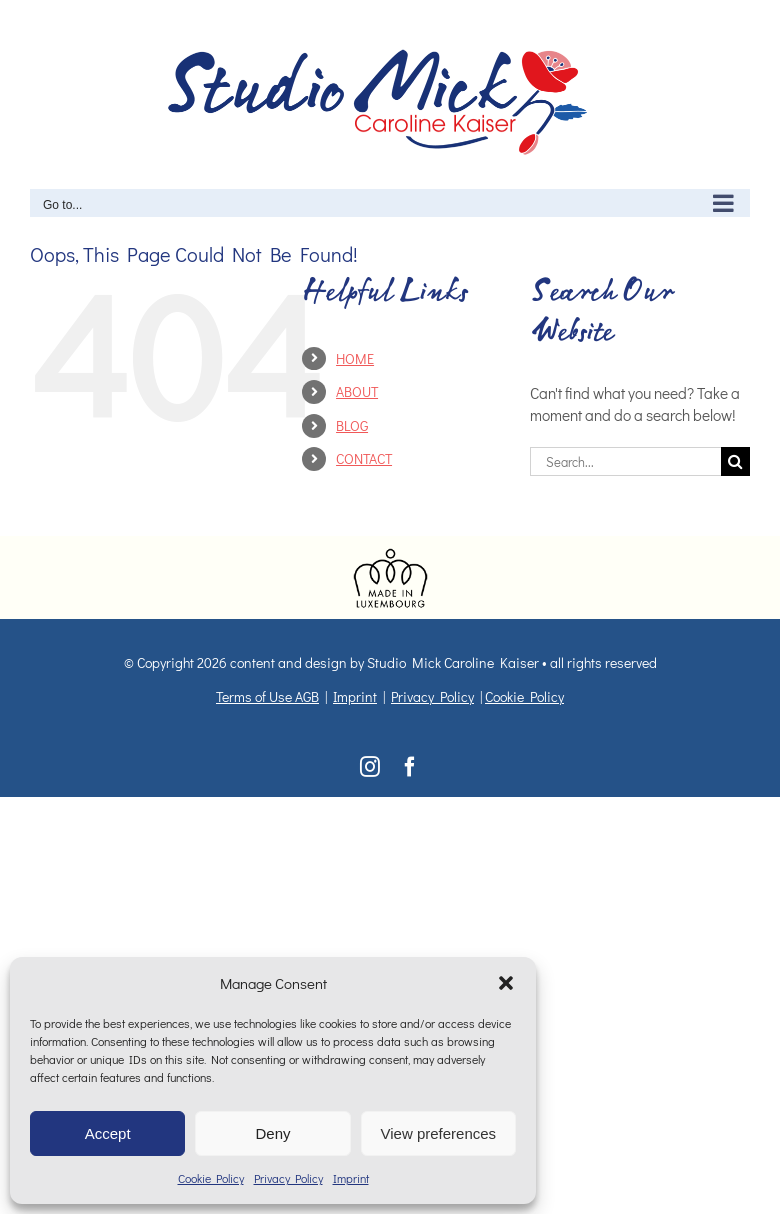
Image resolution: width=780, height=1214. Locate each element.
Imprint (351, 1178)
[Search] (735, 461)
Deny (272, 1133)
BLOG (352, 425)
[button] (506, 983)
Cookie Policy (211, 1178)
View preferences (439, 1133)
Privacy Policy (288, 1178)
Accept (108, 1133)
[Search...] (625, 461)
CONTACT (364, 458)
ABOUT (357, 391)
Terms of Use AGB (267, 696)
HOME (355, 358)
